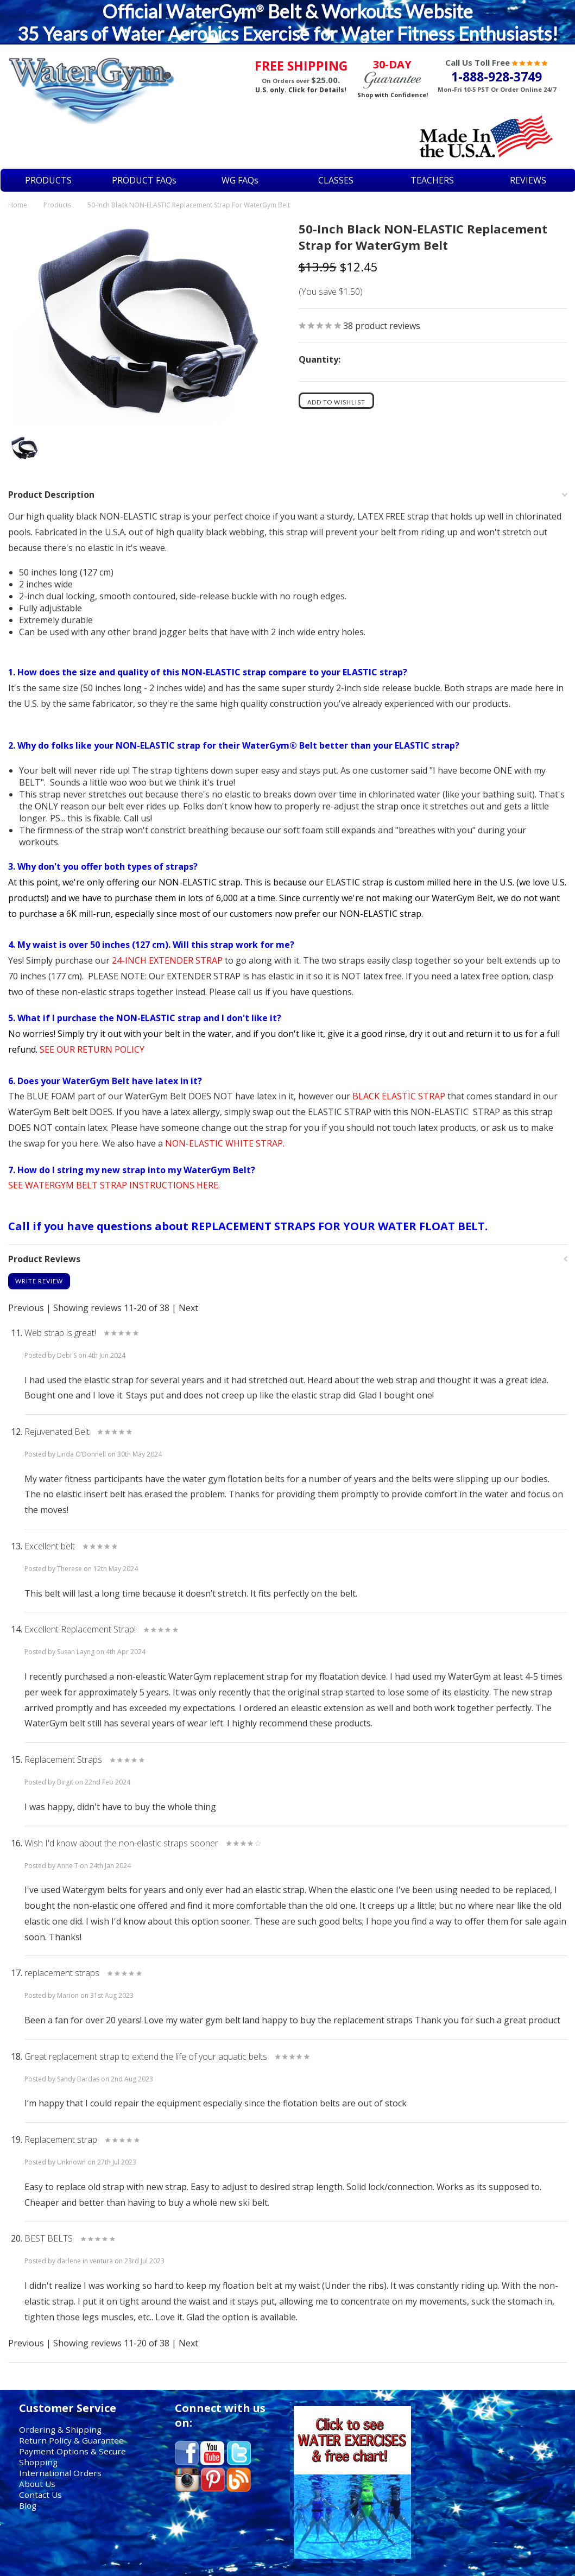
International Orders (60, 2472)
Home (17, 205)
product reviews (381, 326)
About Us (37, 2483)
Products (57, 205)
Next (188, 1308)
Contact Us (40, 2494)
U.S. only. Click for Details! (300, 89)
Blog (27, 2505)
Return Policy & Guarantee (71, 2440)
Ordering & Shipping (60, 2429)
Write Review (39, 1280)
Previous (26, 1308)
